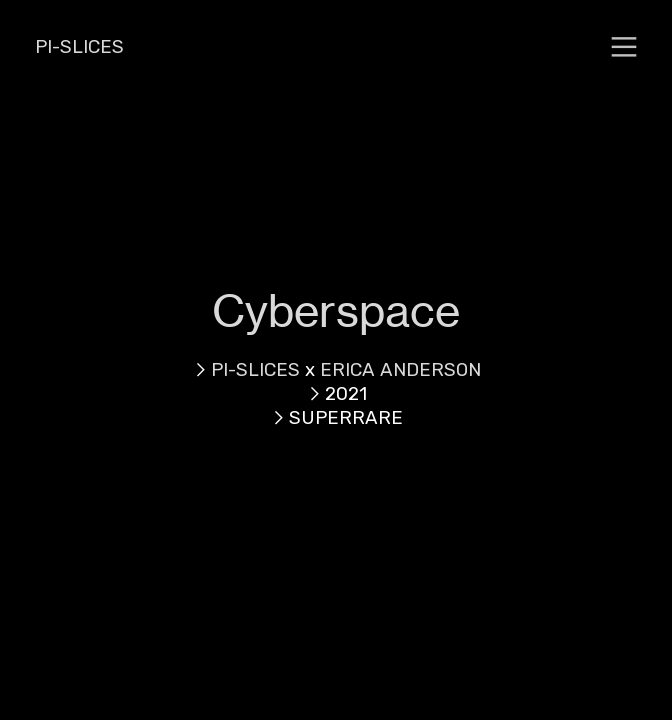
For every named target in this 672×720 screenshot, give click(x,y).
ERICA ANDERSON (400, 370)
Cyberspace (336, 311)
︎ (624, 47)
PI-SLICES (79, 47)
